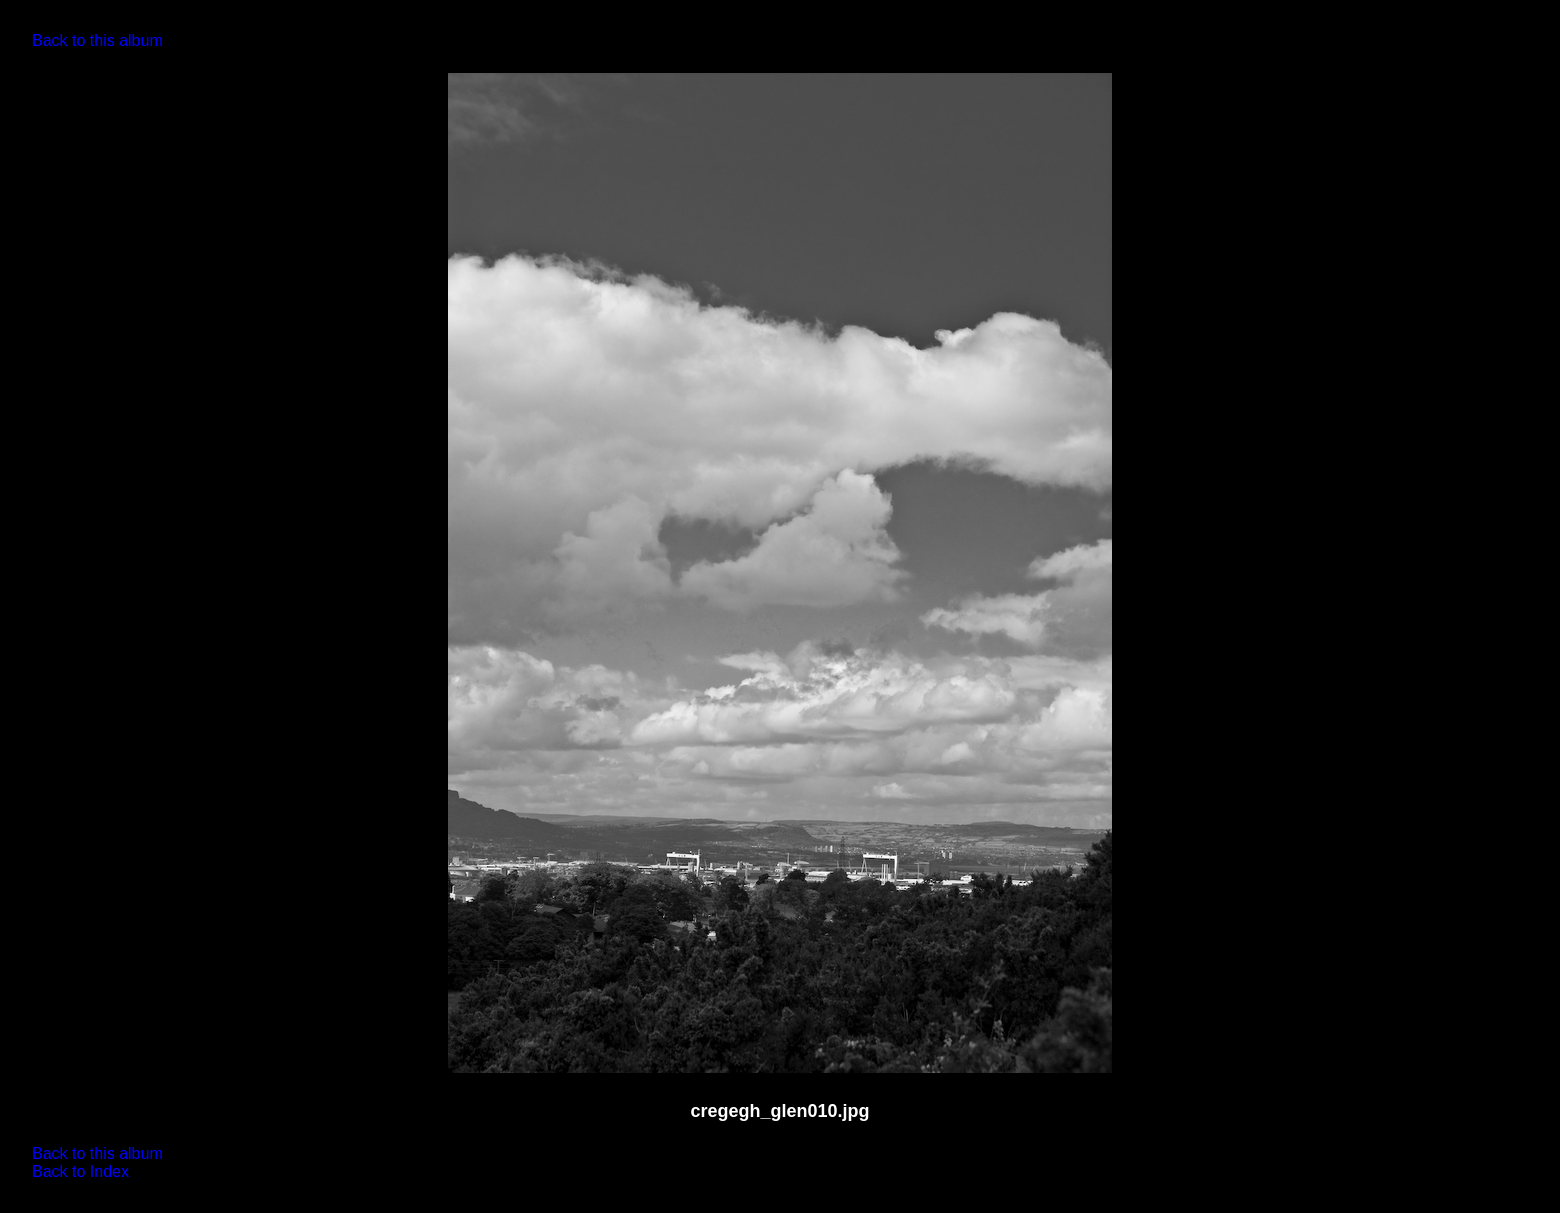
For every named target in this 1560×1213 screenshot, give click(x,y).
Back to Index (80, 1171)
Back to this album (97, 40)
